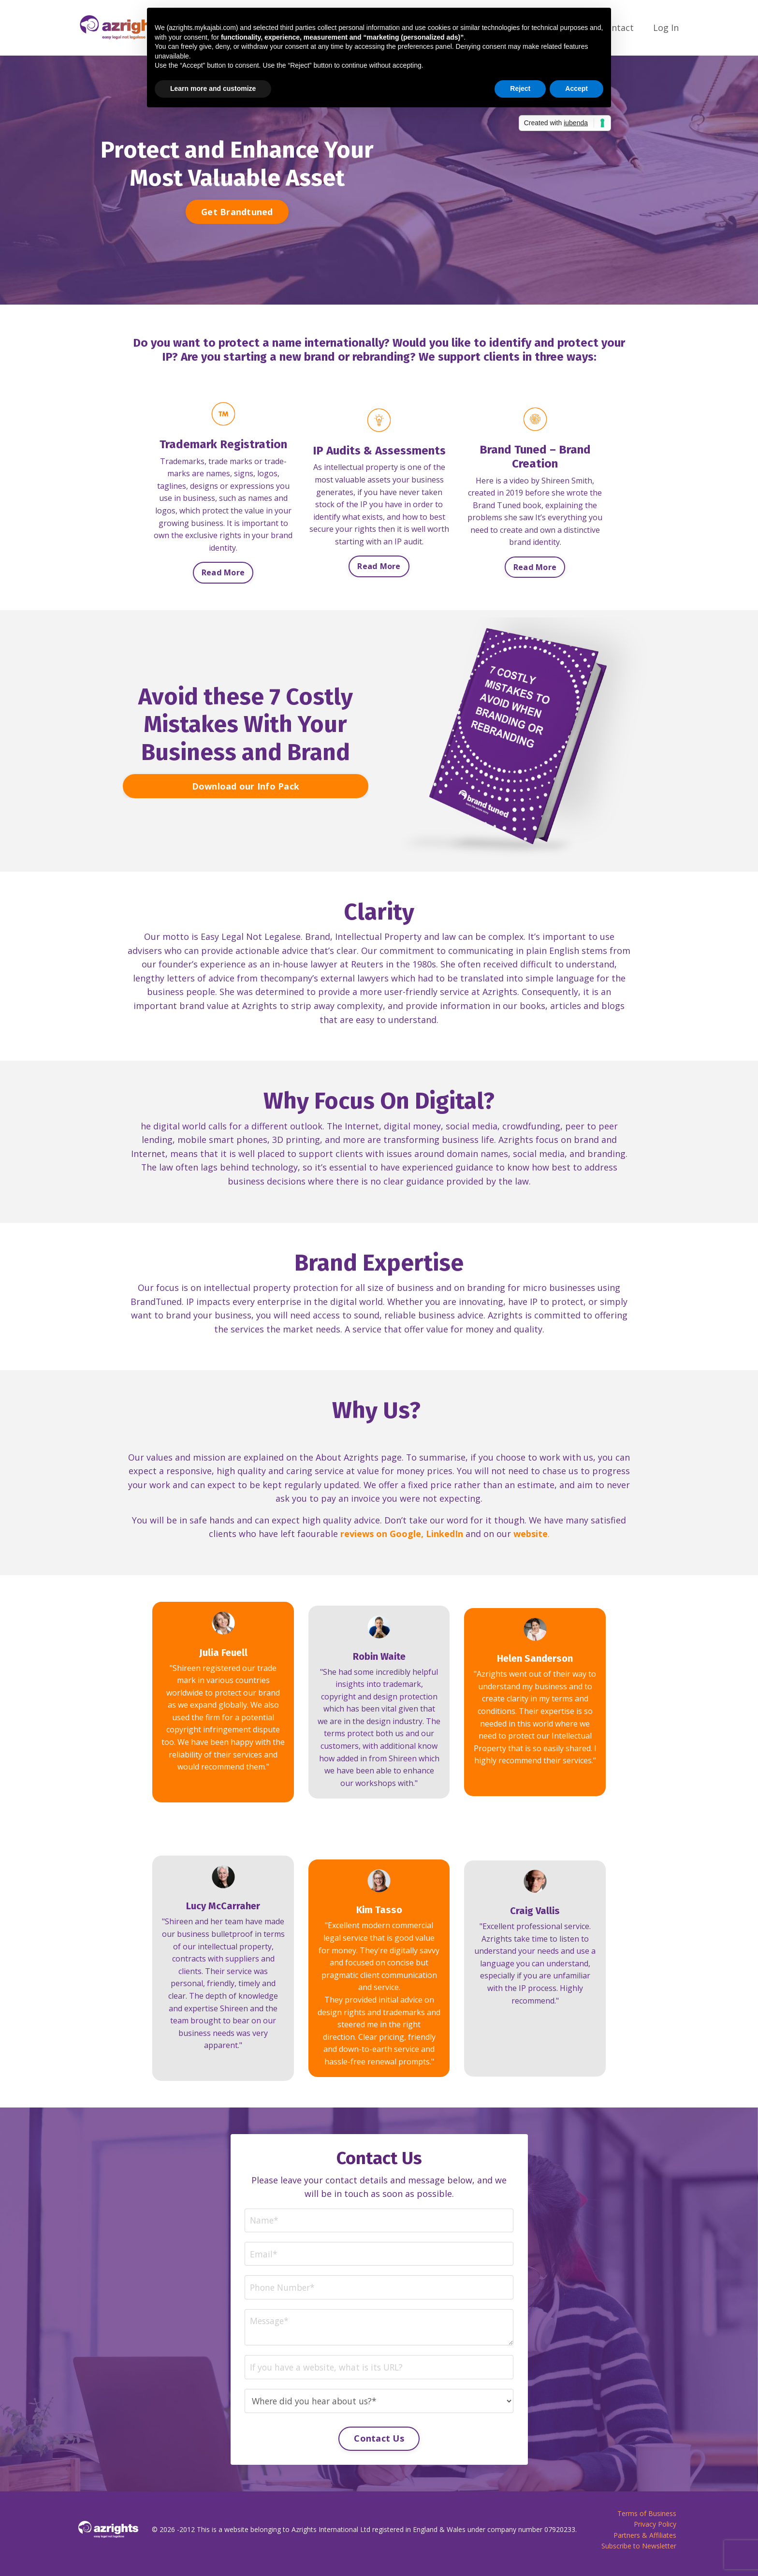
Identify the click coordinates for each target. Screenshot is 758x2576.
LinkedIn (444, 1536)
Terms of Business (646, 2521)
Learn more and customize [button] (213, 88)
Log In (666, 27)
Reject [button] (520, 88)
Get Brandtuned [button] (237, 211)
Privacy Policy (655, 2531)
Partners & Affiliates (644, 2542)
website (530, 1536)
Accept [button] (576, 88)
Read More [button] (223, 572)
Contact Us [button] (379, 2445)
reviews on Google (380, 1536)
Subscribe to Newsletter (638, 2553)
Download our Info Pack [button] (246, 785)
